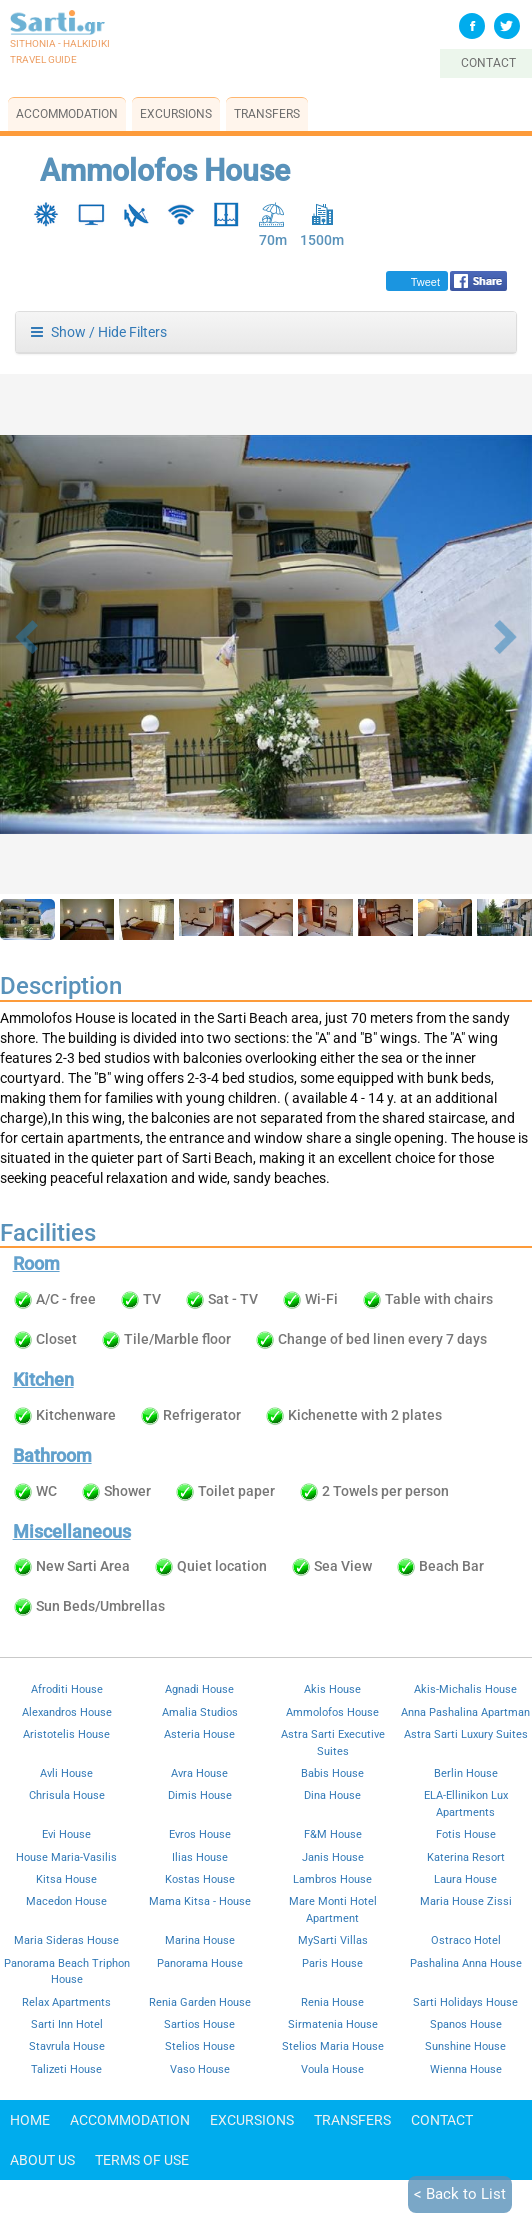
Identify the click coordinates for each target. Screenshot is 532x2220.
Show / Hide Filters (99, 332)
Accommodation (67, 114)
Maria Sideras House (66, 1940)
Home (30, 2120)
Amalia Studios (200, 1712)
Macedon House (66, 1901)
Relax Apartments (66, 2002)
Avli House (66, 1773)
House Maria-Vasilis (66, 1857)
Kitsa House (66, 1879)
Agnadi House (199, 1689)
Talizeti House (66, 2069)
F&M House (333, 1834)
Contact (442, 2120)
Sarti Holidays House (465, 2002)
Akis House (332, 1689)
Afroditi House (67, 1689)
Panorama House (200, 1963)
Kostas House (200, 1879)
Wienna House (466, 2069)
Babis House (332, 1773)
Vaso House (200, 2069)
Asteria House (199, 1734)
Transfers (267, 114)
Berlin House (466, 1773)
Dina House (332, 1795)
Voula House (332, 2069)
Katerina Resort (466, 1857)
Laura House (465, 1879)
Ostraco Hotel (466, 1940)
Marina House (200, 1940)
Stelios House (200, 2046)
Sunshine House (465, 2046)
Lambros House (332, 1879)
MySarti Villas (333, 1940)
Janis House (333, 1857)
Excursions (176, 114)
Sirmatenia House (333, 2024)
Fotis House (466, 1834)
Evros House (200, 1834)
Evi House (66, 1834)
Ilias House (200, 1857)
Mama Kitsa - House (200, 1901)
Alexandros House (67, 1712)
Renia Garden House (200, 2002)
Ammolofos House (332, 1712)
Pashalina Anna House (466, 1963)
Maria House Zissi (466, 1901)
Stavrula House (67, 2046)
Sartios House (199, 2024)
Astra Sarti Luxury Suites (466, 1734)
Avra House (199, 1773)
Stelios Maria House (333, 2046)
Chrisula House (67, 1795)
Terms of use (142, 2160)
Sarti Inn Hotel (67, 2024)
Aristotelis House (66, 1734)
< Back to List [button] (460, 2194)
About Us (42, 2160)
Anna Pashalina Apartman (465, 1712)
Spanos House (466, 2024)
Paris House (332, 1963)
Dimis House (200, 1795)
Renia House (332, 2002)
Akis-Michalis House (465, 1689)
